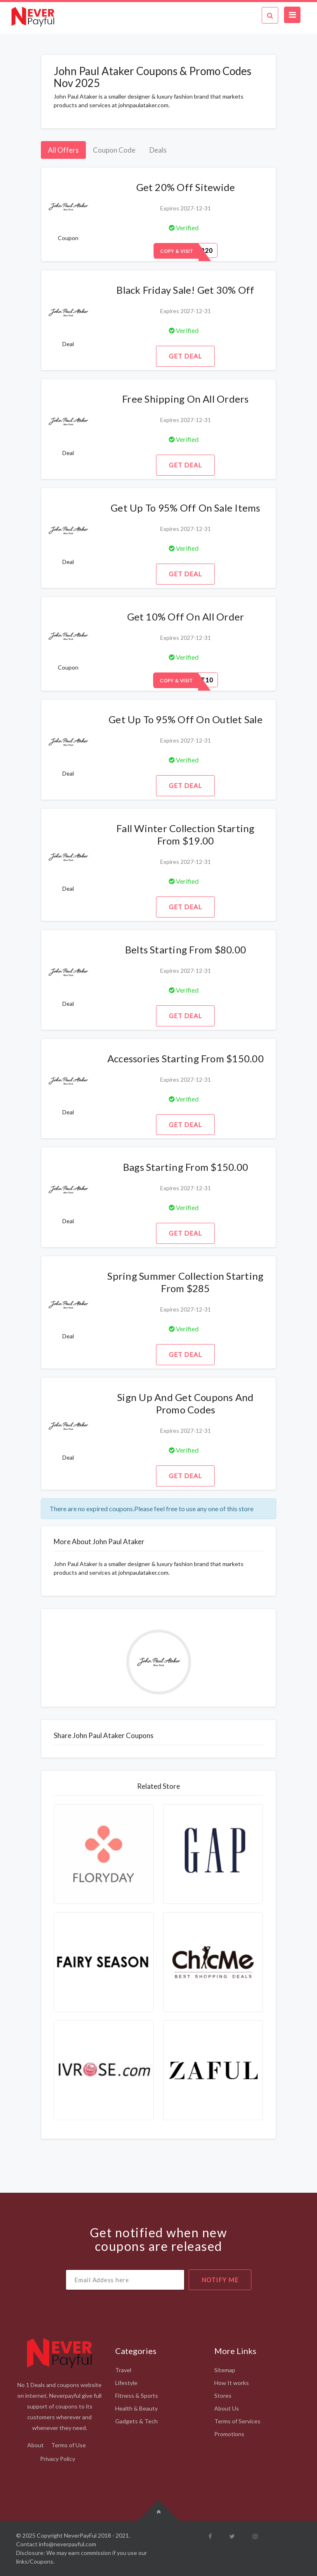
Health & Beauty (136, 2408)
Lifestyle (126, 2382)
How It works (231, 2382)
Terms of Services (237, 2421)
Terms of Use (68, 2445)
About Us (226, 2408)
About (35, 2445)
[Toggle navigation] (292, 15)
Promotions (229, 2433)
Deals (158, 150)
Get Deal (185, 356)
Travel (123, 2369)
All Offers (63, 150)
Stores (223, 2395)
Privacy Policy (57, 2458)
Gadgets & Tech (136, 2421)
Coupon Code (114, 150)
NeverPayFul (80, 2535)
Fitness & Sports (136, 2395)
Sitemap (224, 2369)
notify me (220, 2279)
